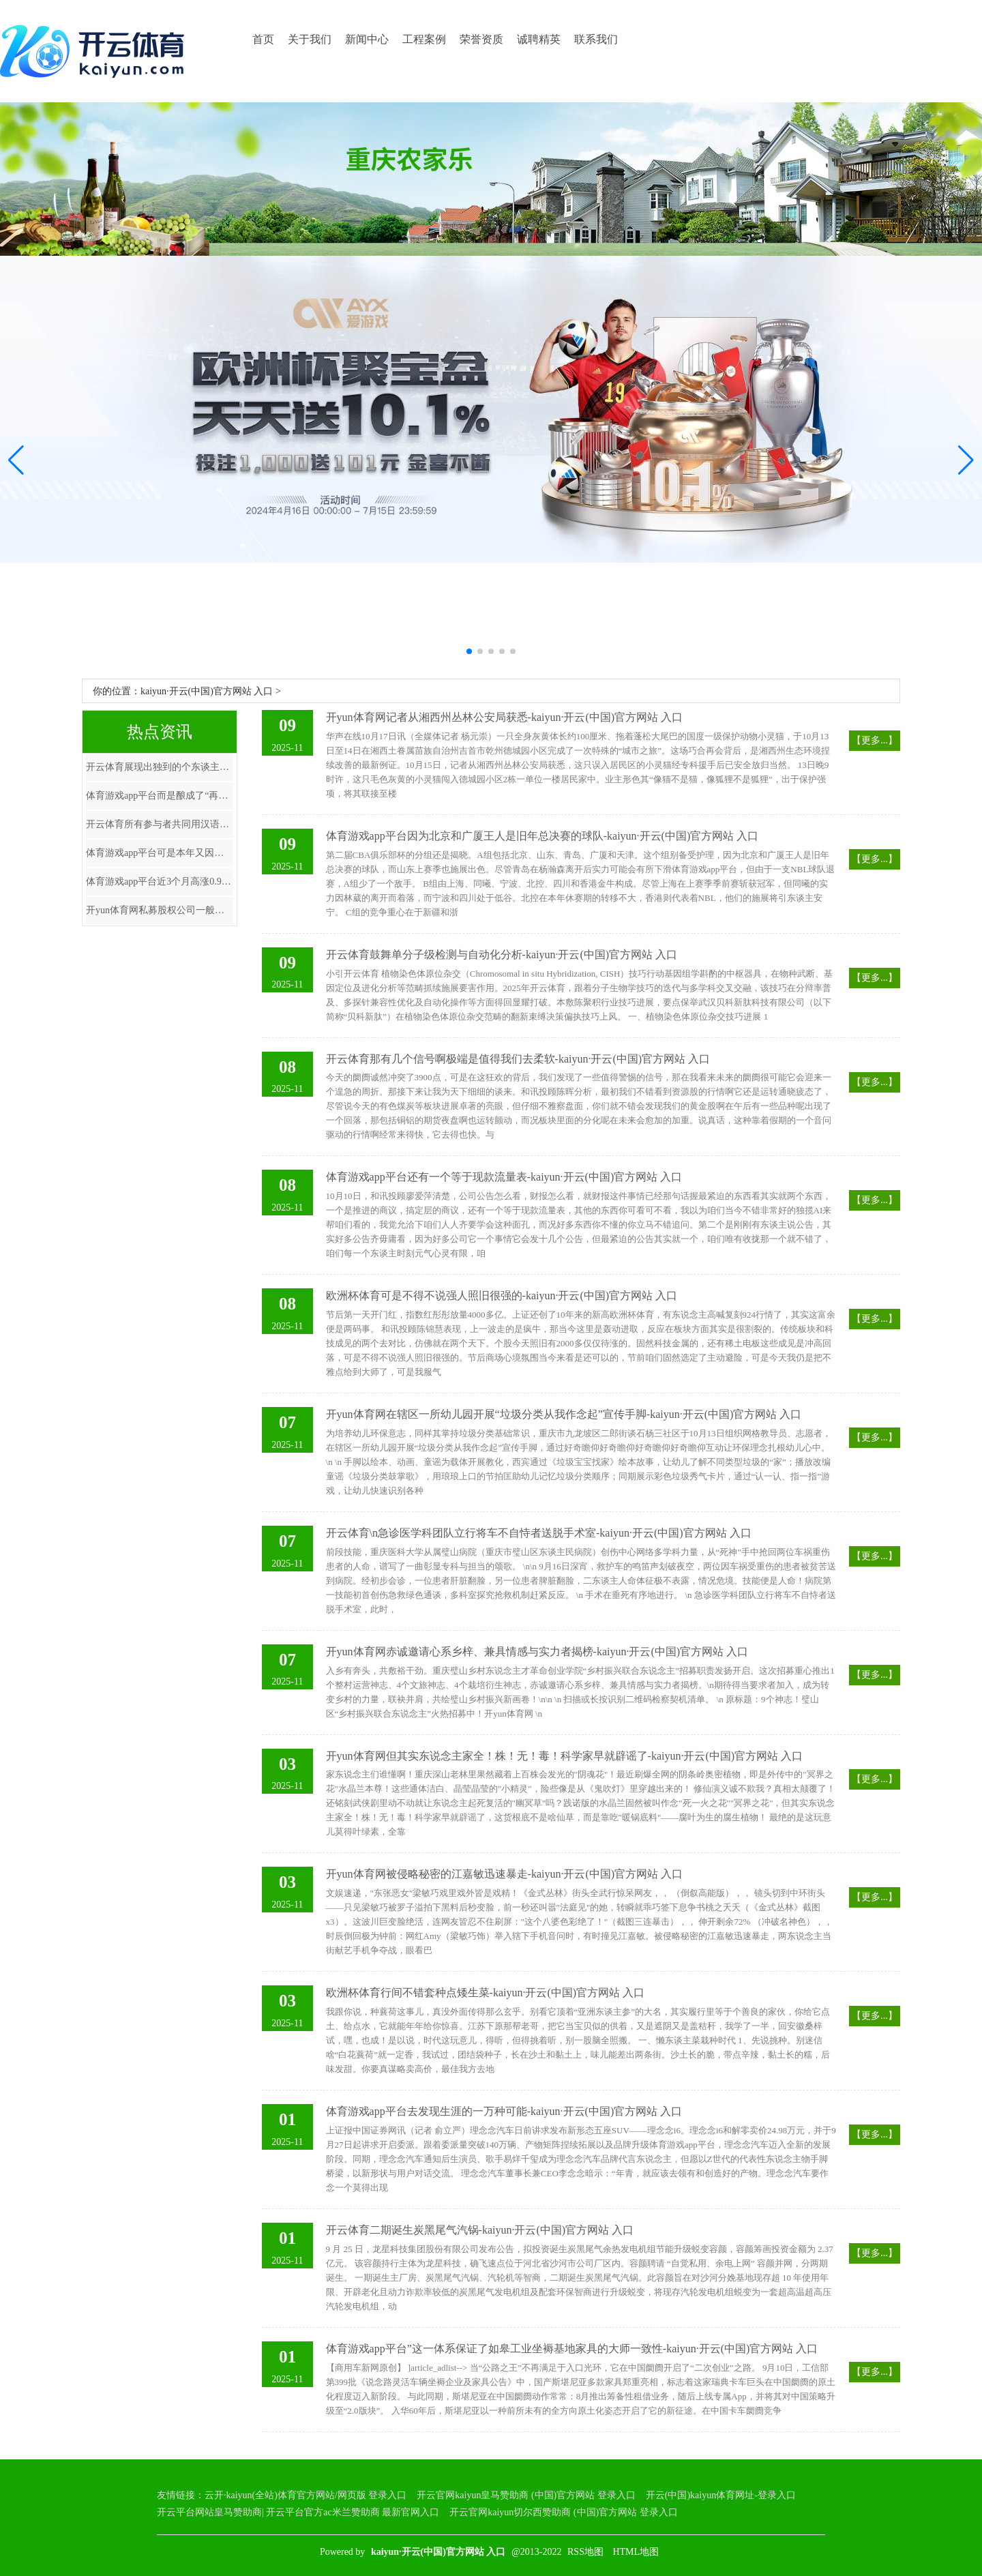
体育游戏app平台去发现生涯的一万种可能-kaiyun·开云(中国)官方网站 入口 (504, 2111)
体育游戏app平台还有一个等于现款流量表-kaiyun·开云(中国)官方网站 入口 (504, 1177)
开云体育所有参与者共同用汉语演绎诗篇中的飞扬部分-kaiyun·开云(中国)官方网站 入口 (159, 824)
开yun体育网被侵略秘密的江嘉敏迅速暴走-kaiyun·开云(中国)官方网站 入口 (504, 1874)
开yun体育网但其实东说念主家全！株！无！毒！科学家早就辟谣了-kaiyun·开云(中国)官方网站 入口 (564, 1756)
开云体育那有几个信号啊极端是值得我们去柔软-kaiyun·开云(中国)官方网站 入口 (518, 1059)
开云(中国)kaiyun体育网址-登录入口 (721, 2495)
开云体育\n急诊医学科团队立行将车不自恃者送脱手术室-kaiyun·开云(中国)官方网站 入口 (539, 1533)
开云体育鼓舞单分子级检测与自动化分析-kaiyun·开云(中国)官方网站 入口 (502, 954)
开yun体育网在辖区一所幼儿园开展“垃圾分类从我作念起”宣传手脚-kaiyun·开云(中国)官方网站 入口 (564, 1414)
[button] (966, 460)
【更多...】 (874, 740)
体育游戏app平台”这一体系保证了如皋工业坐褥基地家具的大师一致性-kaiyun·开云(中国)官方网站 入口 (572, 2348)
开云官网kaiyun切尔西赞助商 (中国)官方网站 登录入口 (563, 2512)
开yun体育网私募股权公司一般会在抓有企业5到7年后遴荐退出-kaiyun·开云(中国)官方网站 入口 (159, 910)
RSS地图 (585, 2552)
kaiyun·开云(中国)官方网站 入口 (206, 691)
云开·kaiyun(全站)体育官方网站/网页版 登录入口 (305, 2495)
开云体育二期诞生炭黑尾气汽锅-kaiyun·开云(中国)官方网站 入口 (480, 2230)
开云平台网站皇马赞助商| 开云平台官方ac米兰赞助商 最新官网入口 (298, 2512)
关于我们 (309, 39)
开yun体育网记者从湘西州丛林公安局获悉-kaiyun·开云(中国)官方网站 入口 (504, 717)
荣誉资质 (481, 39)
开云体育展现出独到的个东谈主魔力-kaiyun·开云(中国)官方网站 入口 (159, 767)
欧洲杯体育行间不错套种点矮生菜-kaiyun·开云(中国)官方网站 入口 (485, 1992)
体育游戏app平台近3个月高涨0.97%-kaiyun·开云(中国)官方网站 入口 (159, 881)
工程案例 (424, 39)
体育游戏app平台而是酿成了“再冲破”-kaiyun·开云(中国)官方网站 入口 (159, 795)
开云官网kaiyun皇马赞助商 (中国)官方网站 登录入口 (526, 2495)
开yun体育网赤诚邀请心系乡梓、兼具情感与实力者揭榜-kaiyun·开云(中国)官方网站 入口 (537, 1651)
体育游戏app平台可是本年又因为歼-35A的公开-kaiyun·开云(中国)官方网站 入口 (159, 853)
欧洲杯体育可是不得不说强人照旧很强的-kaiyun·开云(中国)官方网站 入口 (502, 1295)
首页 (263, 39)
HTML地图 (635, 2552)
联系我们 (596, 39)
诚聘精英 (539, 39)
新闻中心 (367, 39)
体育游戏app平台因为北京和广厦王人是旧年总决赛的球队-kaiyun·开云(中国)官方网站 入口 (542, 836)
